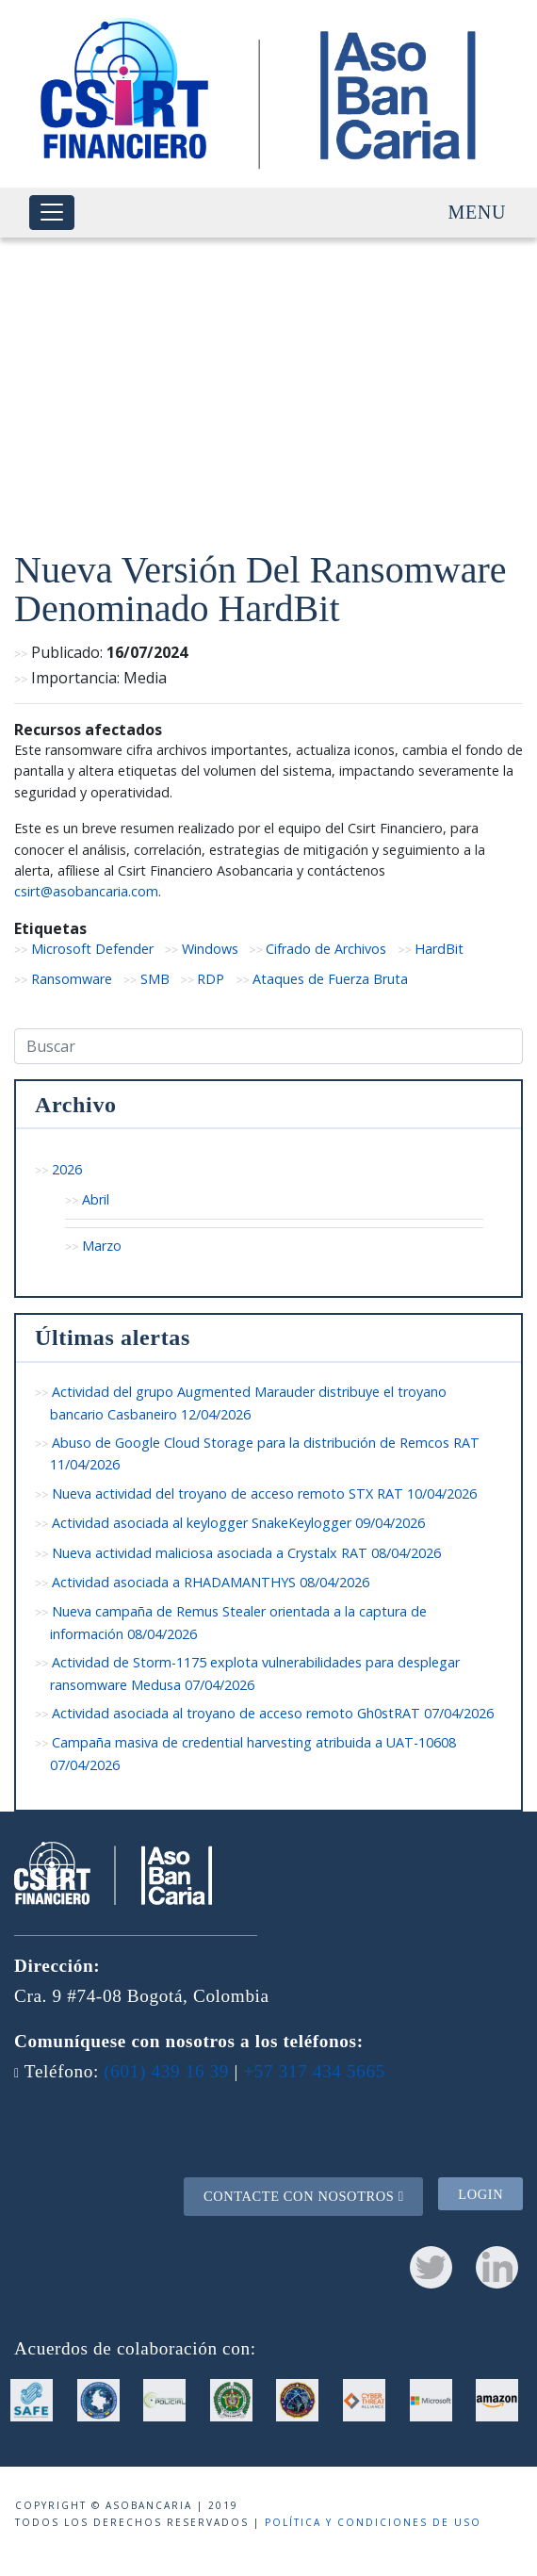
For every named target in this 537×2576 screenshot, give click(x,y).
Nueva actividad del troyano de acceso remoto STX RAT (264, 1493)
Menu (477, 212)
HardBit (439, 949)
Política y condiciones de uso (373, 2522)
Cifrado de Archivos (326, 949)
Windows (210, 949)
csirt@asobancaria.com (86, 891)
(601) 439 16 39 (166, 2071)
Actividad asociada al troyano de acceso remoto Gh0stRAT (273, 1713)
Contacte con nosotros (303, 2196)
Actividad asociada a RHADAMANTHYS (210, 1582)
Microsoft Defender (92, 949)
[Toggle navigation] (51, 212)
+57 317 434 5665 (314, 2071)
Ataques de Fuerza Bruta (330, 979)
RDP (210, 979)
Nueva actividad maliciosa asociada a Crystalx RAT (246, 1553)
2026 (67, 1169)
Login (480, 2193)
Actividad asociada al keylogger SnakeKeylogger (238, 1523)
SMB (155, 979)
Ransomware (71, 979)
